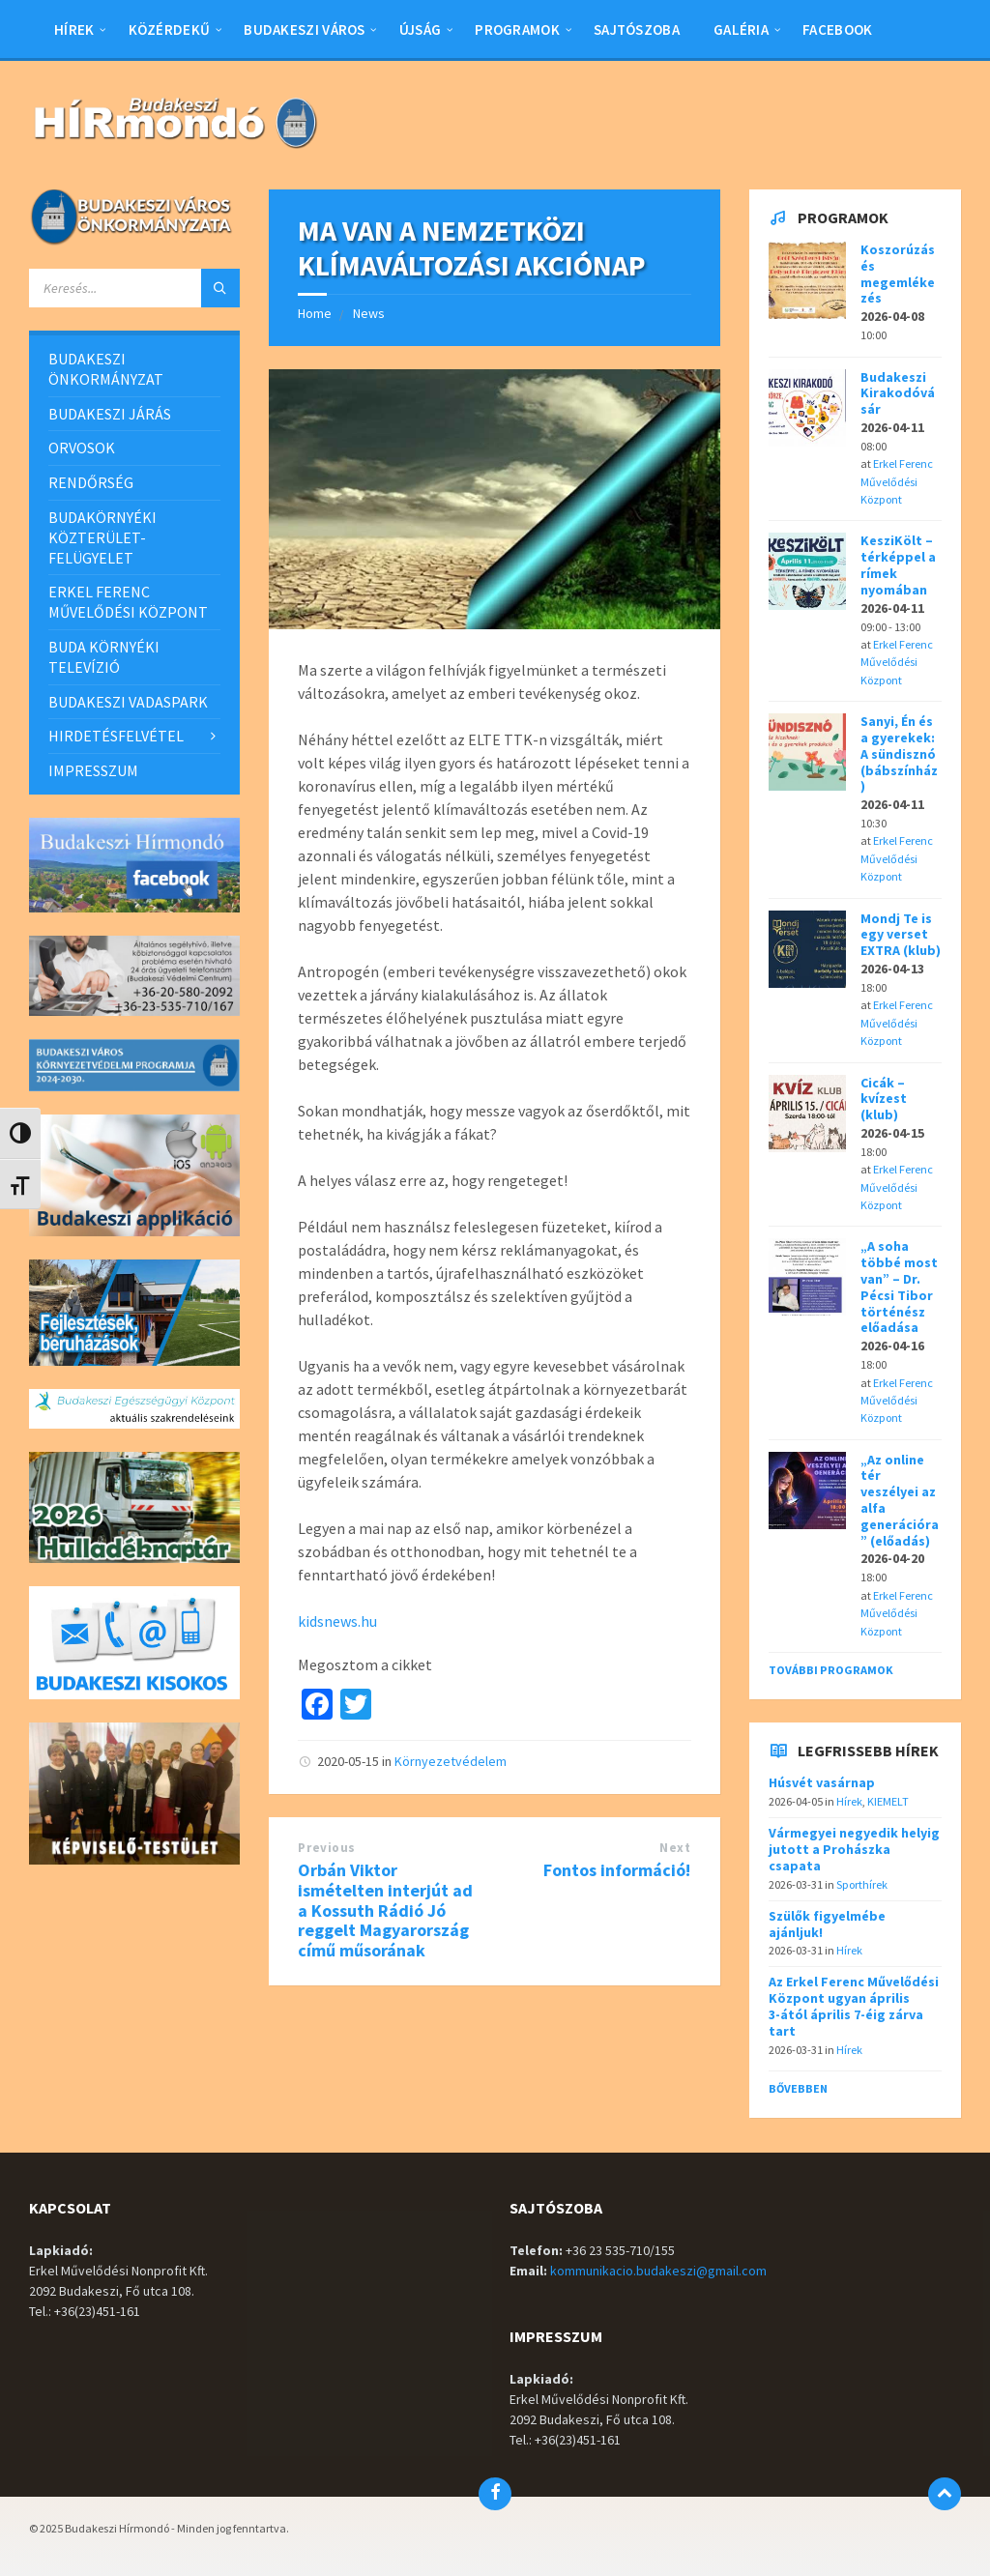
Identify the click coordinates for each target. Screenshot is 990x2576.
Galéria (741, 29)
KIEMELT (888, 1801)
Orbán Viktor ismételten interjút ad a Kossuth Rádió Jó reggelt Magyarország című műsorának (385, 1910)
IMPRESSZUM (93, 770)
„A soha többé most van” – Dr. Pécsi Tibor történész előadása (899, 1286)
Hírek (74, 29)
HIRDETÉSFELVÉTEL (116, 735)
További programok (831, 1670)
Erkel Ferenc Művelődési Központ (896, 481)
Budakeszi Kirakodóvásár (897, 393)
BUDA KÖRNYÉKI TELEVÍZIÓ (104, 657)
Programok (517, 29)
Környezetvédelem (450, 1761)
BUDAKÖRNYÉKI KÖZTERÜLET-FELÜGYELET (102, 537)
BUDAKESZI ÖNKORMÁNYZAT (105, 369)
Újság (420, 29)
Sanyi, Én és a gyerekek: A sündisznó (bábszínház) (899, 753)
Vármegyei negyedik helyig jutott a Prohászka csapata (854, 1849)
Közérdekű (170, 29)
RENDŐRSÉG (90, 482)
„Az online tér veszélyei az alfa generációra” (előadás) (899, 1500)
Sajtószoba (637, 29)
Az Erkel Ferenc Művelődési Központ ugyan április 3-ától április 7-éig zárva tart (854, 2006)
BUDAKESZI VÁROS (304, 29)
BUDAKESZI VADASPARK (128, 701)
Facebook (837, 29)
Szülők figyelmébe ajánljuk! (827, 1924)
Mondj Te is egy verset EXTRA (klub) (900, 935)
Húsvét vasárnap (822, 1782)
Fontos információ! (616, 1870)
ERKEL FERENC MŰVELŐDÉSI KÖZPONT (128, 602)
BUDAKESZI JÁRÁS (109, 413)
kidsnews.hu (337, 1621)
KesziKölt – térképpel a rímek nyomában (898, 564)
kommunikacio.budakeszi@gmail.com (658, 2270)
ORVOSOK (81, 447)
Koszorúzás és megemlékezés (897, 273)
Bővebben (798, 2088)
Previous (326, 1847)
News (369, 313)
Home (315, 313)
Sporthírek (862, 1884)
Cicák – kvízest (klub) (883, 1099)
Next (674, 1847)
